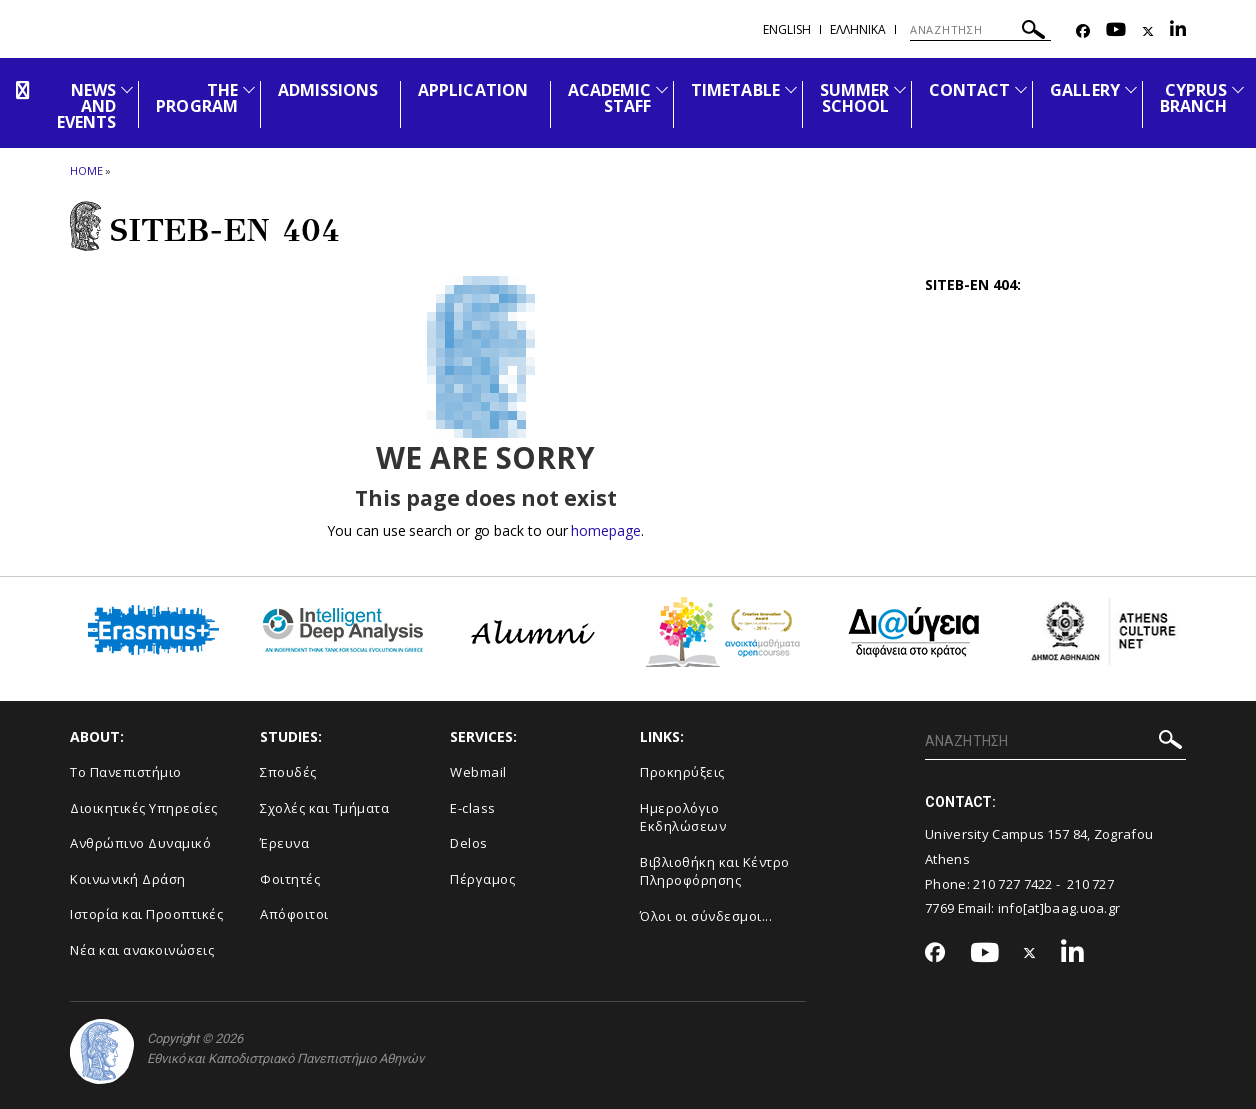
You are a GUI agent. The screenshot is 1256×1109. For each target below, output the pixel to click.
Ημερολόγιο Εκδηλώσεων (683, 817)
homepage (605, 530)
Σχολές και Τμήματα (324, 808)
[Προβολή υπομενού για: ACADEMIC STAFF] (662, 89)
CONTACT (969, 90)
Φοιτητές (290, 879)
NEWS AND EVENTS (86, 106)
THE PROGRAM (196, 98)
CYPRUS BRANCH (1193, 98)
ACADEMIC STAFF (609, 98)
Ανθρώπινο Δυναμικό (140, 843)
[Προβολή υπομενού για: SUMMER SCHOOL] (900, 89)
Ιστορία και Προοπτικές (146, 914)
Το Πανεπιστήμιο (126, 772)
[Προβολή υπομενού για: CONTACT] (1021, 89)
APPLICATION (473, 90)
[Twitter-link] (1148, 31)
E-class (473, 808)
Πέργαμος (482, 879)
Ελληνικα (858, 29)
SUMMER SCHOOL (854, 98)
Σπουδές (288, 772)
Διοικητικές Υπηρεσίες (144, 808)
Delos (469, 843)
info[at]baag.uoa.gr (1059, 908)
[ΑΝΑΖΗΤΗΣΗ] (980, 30)
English (787, 29)
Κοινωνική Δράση (128, 879)
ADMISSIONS (328, 90)
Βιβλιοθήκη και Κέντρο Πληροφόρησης (715, 871)
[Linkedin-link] (1178, 31)
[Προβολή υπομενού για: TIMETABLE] (791, 89)
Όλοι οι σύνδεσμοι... (706, 916)
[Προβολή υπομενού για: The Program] (249, 89)
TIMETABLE (735, 90)
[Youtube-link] (1116, 31)
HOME (86, 170)
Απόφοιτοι (294, 914)
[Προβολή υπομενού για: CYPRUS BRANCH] (1238, 89)
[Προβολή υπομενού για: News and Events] (127, 89)
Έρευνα (284, 843)
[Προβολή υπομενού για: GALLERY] (1131, 89)
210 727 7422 (1013, 884)
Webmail (478, 772)
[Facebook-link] (1083, 31)
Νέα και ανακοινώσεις (142, 950)
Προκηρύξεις (682, 772)
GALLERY (1084, 90)
